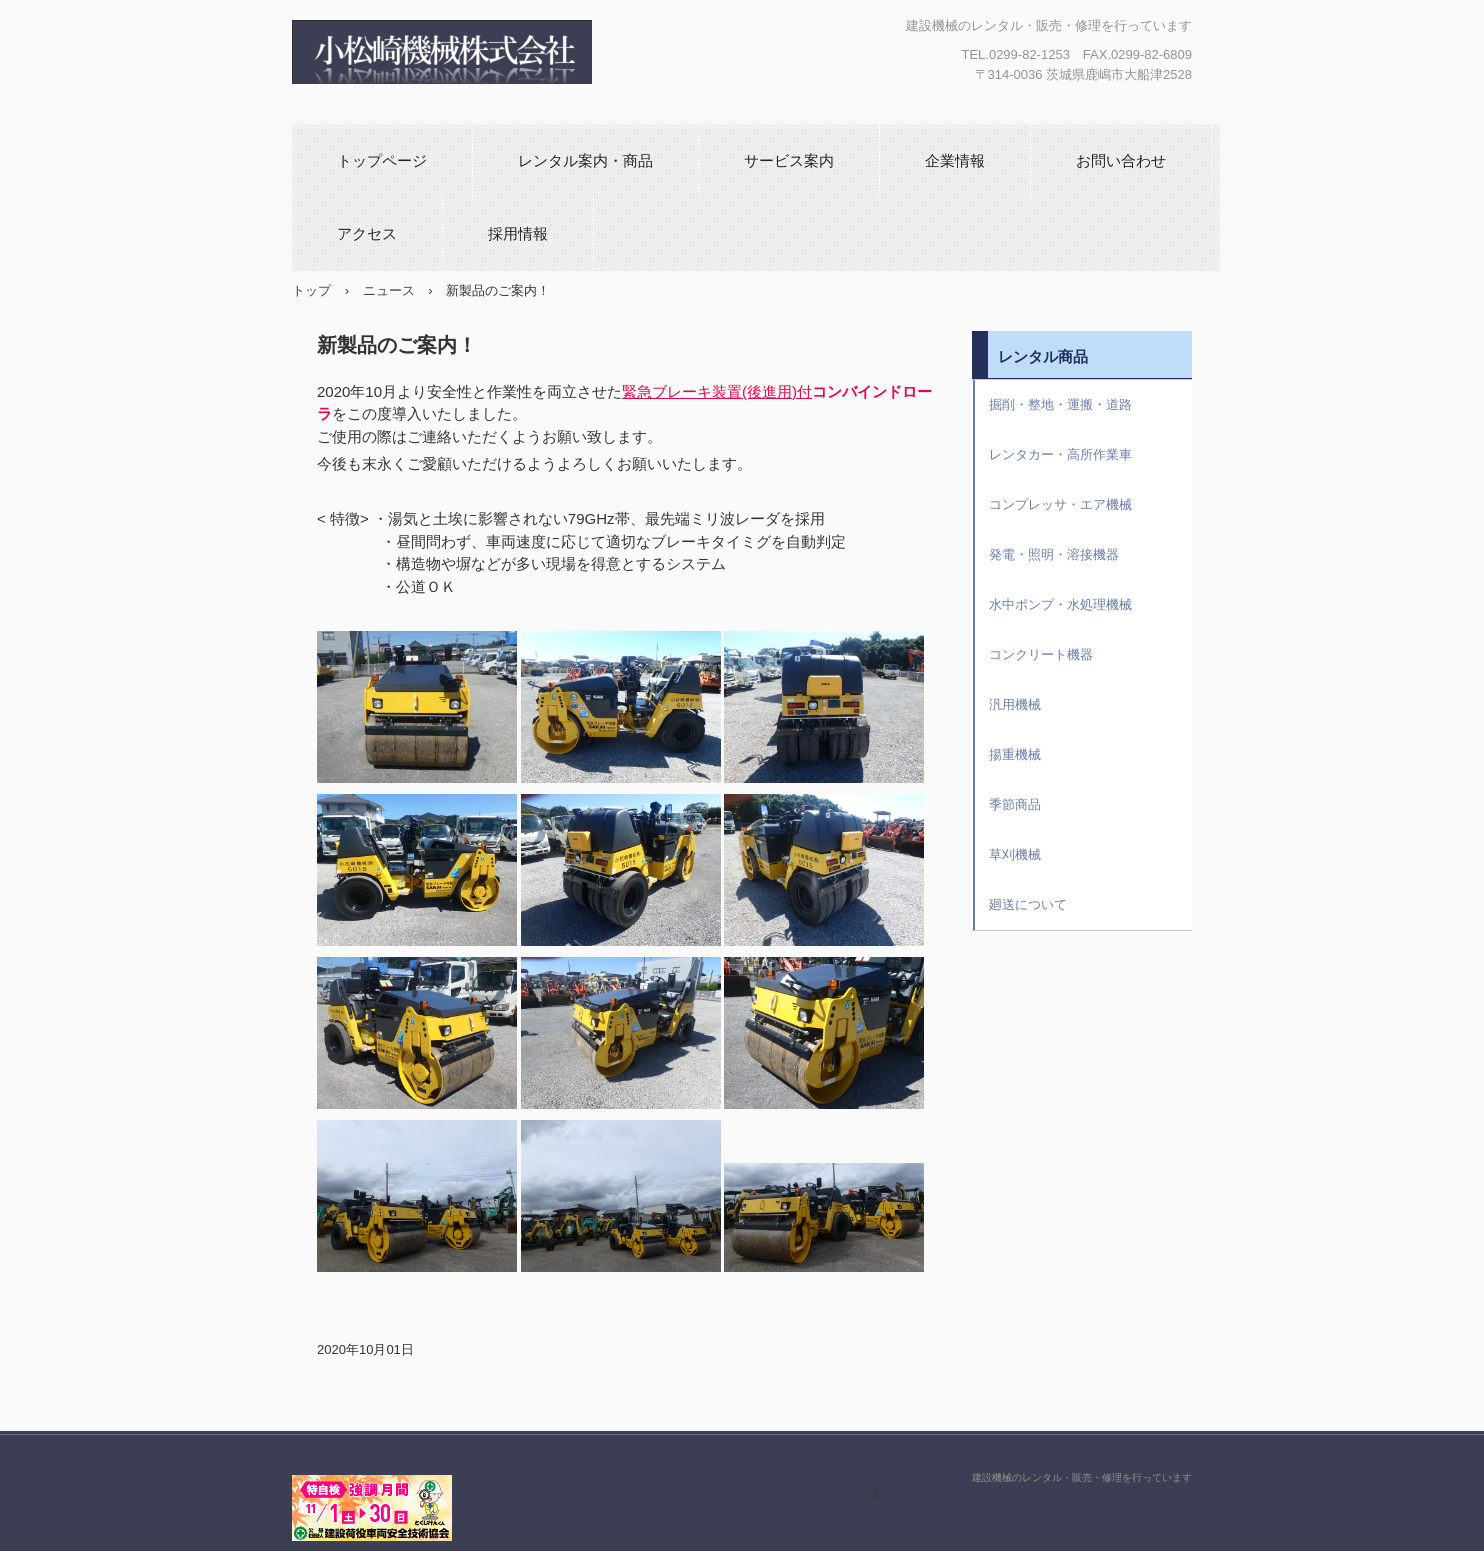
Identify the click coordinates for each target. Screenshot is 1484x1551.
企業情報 (955, 160)
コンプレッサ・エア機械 (1060, 504)
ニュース (389, 290)
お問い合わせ (1121, 160)
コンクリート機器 (1041, 654)
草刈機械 (1015, 854)
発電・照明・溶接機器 (1054, 554)
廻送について (1028, 904)
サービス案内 (789, 160)
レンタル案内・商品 (585, 160)
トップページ (382, 160)
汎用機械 (1015, 704)
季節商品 (1015, 804)
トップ (311, 290)
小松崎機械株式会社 (514, 52)
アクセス (367, 233)
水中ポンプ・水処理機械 (1060, 604)
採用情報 (518, 233)
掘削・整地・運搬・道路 (1060, 404)
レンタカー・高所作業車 (1060, 454)
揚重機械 (1015, 754)
